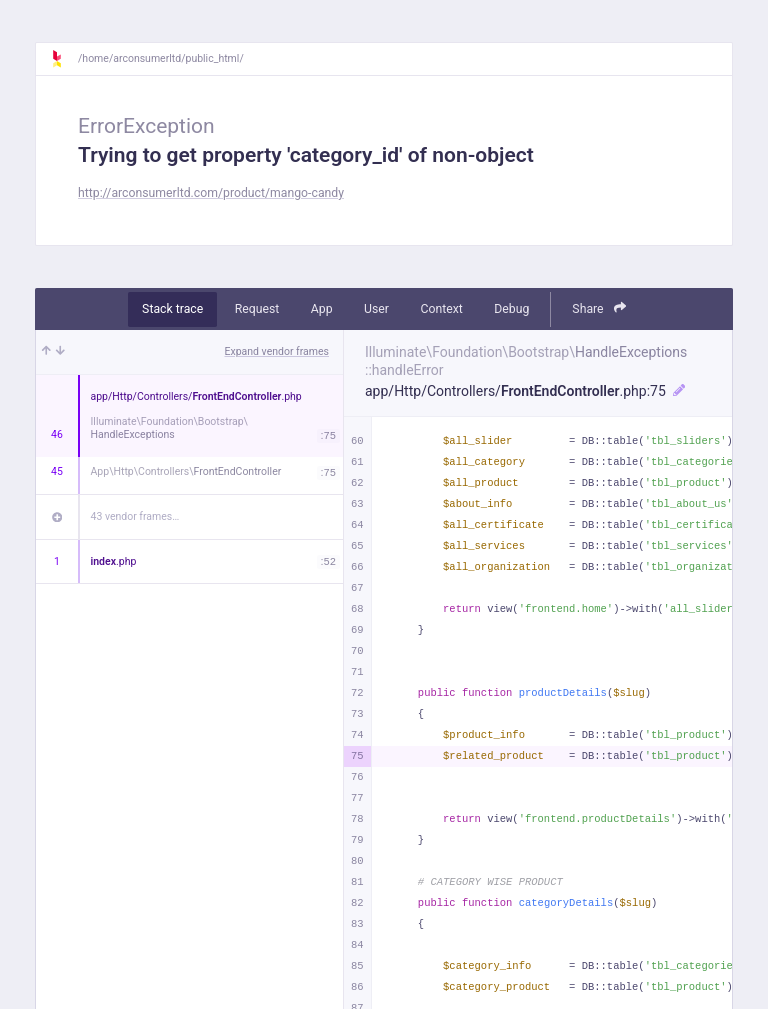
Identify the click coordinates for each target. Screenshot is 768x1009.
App (322, 309)
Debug (511, 309)
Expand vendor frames (277, 351)
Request (257, 309)
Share (599, 308)
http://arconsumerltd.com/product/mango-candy (211, 193)
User (376, 309)
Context (441, 309)
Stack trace (172, 309)
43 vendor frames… (135, 516)
